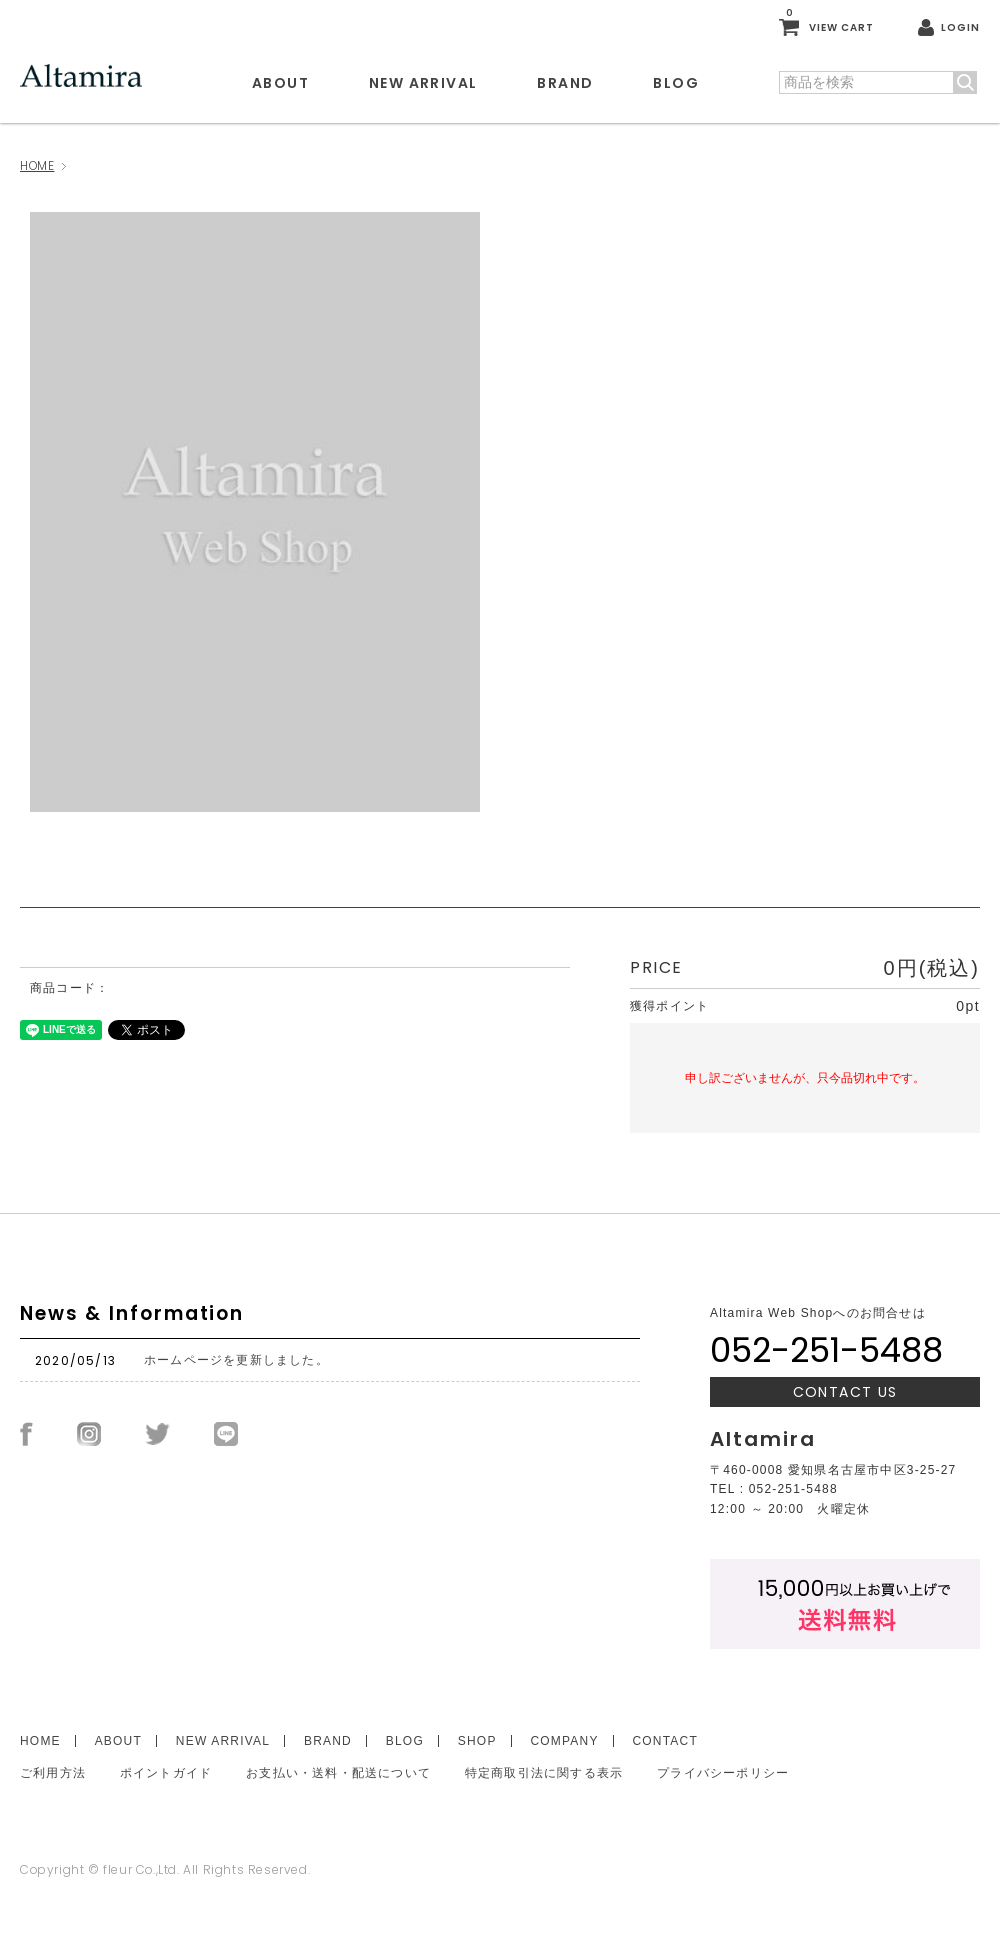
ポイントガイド (166, 1773)
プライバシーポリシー (723, 1773)
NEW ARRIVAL (423, 83)
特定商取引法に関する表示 (544, 1773)
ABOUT (280, 83)
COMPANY (564, 1741)
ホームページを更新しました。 (236, 1360)
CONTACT (664, 1741)
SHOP (477, 1741)
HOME (37, 165)
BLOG (676, 83)
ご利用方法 (53, 1773)
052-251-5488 (826, 1350)
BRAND (565, 83)
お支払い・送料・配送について (338, 1773)
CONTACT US (845, 1392)
